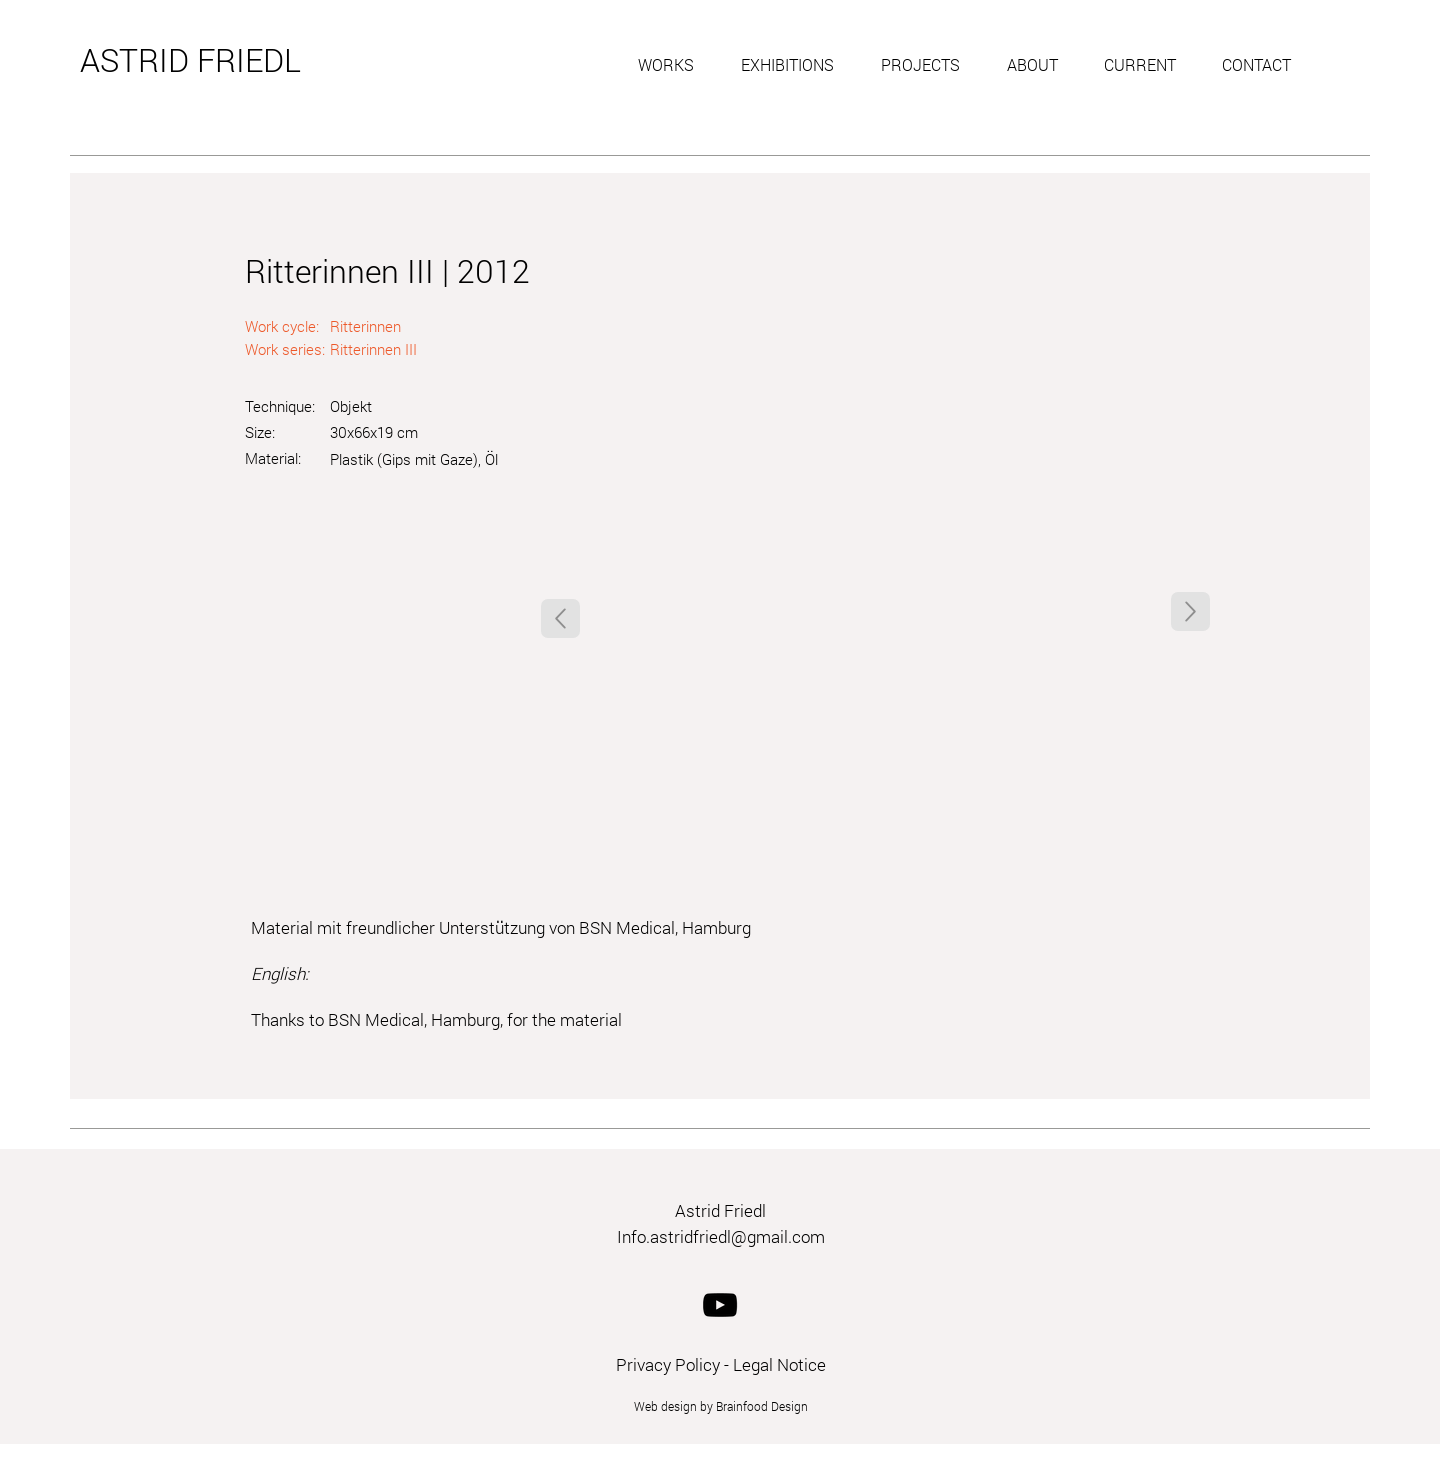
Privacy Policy (668, 1364)
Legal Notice (779, 1364)
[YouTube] (720, 1305)
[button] (674, 65)
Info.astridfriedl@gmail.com (721, 1236)
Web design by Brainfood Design (721, 1406)
